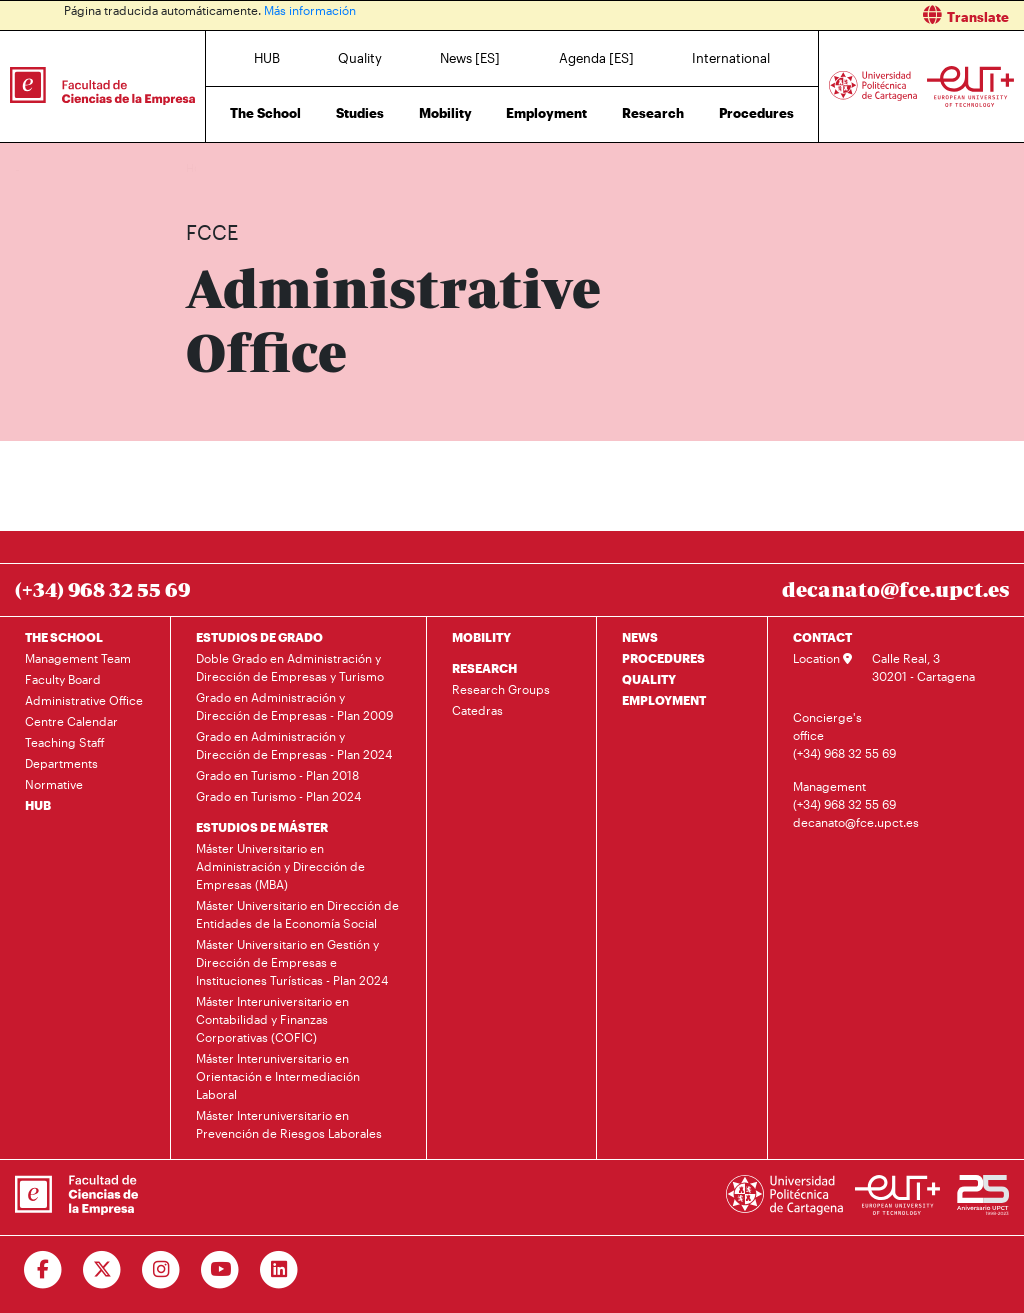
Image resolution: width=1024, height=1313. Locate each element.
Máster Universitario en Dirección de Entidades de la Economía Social (297, 914)
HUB (267, 58)
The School (265, 113)
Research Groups (501, 689)
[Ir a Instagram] (161, 1270)
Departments (61, 763)
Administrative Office (350, 167)
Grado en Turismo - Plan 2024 (278, 796)
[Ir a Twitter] (102, 1270)
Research (653, 113)
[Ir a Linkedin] (279, 1270)
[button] (775, 15)
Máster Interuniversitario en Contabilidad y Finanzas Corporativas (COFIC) (272, 1019)
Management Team (78, 658)
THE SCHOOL (64, 637)
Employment (546, 113)
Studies (360, 113)
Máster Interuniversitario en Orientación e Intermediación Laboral (278, 1076)
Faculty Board (63, 679)
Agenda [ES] (596, 58)
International (731, 58)
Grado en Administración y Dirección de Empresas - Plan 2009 (294, 706)
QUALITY (649, 679)
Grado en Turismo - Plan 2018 (277, 775)
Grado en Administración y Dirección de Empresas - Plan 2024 (294, 745)
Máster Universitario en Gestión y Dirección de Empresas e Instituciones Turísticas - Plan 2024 (292, 962)
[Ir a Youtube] (220, 1270)
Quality (360, 58)
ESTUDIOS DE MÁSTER (262, 827)
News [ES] (470, 58)
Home (203, 167)
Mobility (445, 113)
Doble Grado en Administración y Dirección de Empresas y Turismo (290, 667)
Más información (310, 10)
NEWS (640, 637)
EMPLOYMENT (664, 700)
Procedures (756, 113)
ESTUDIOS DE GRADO (259, 637)
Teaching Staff (65, 742)
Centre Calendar (71, 721)
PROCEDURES (663, 658)
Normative (54, 784)
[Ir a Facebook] (43, 1270)
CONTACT (822, 637)
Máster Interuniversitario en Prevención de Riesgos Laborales (289, 1124)
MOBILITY (481, 637)
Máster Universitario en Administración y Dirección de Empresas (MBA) (280, 866)
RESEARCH (484, 668)
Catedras (477, 710)
